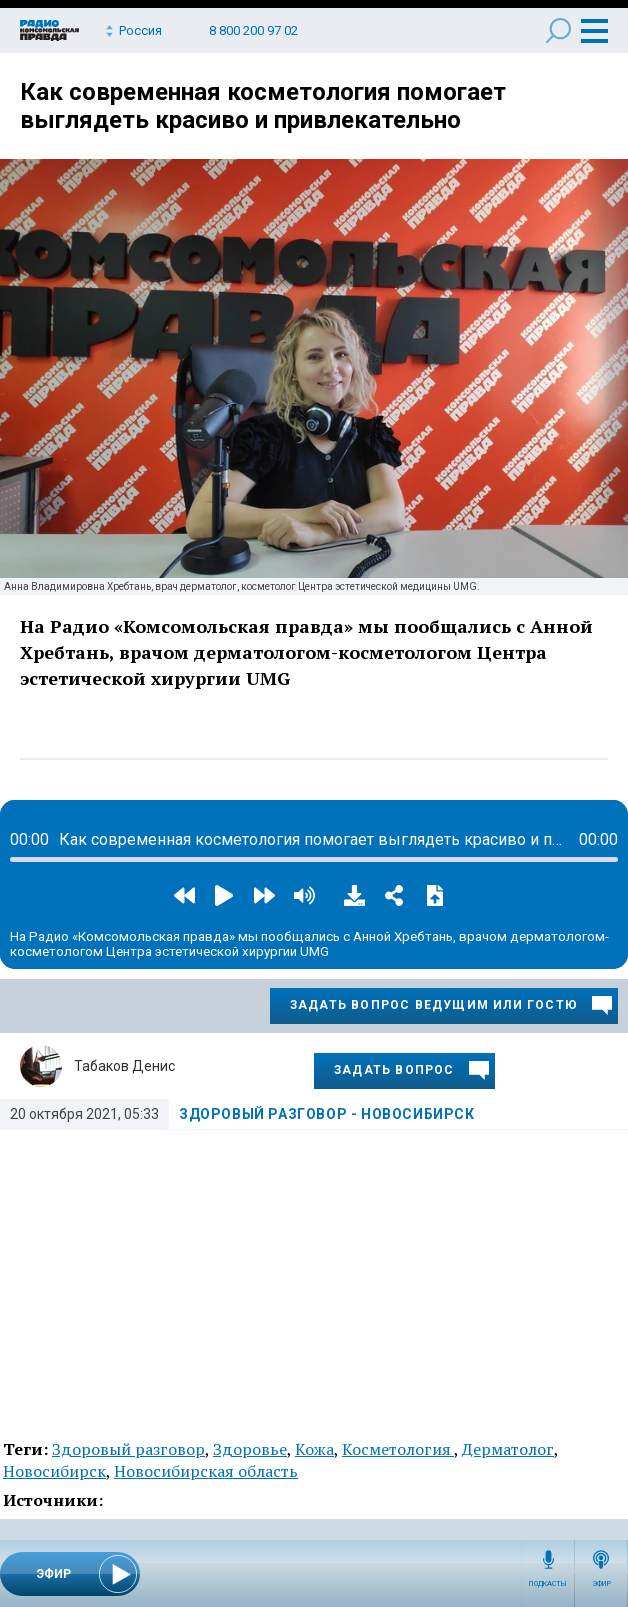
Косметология (398, 1449)
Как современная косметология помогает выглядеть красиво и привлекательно (263, 106)
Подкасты (548, 1584)
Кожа (314, 1449)
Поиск (558, 30)
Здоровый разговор (128, 1449)
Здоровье (250, 1449)
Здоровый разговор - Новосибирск (327, 1114)
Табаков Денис (124, 1066)
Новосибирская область (206, 1471)
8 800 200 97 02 (253, 30)
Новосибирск (54, 1471)
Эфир (601, 1584)
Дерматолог (508, 1449)
